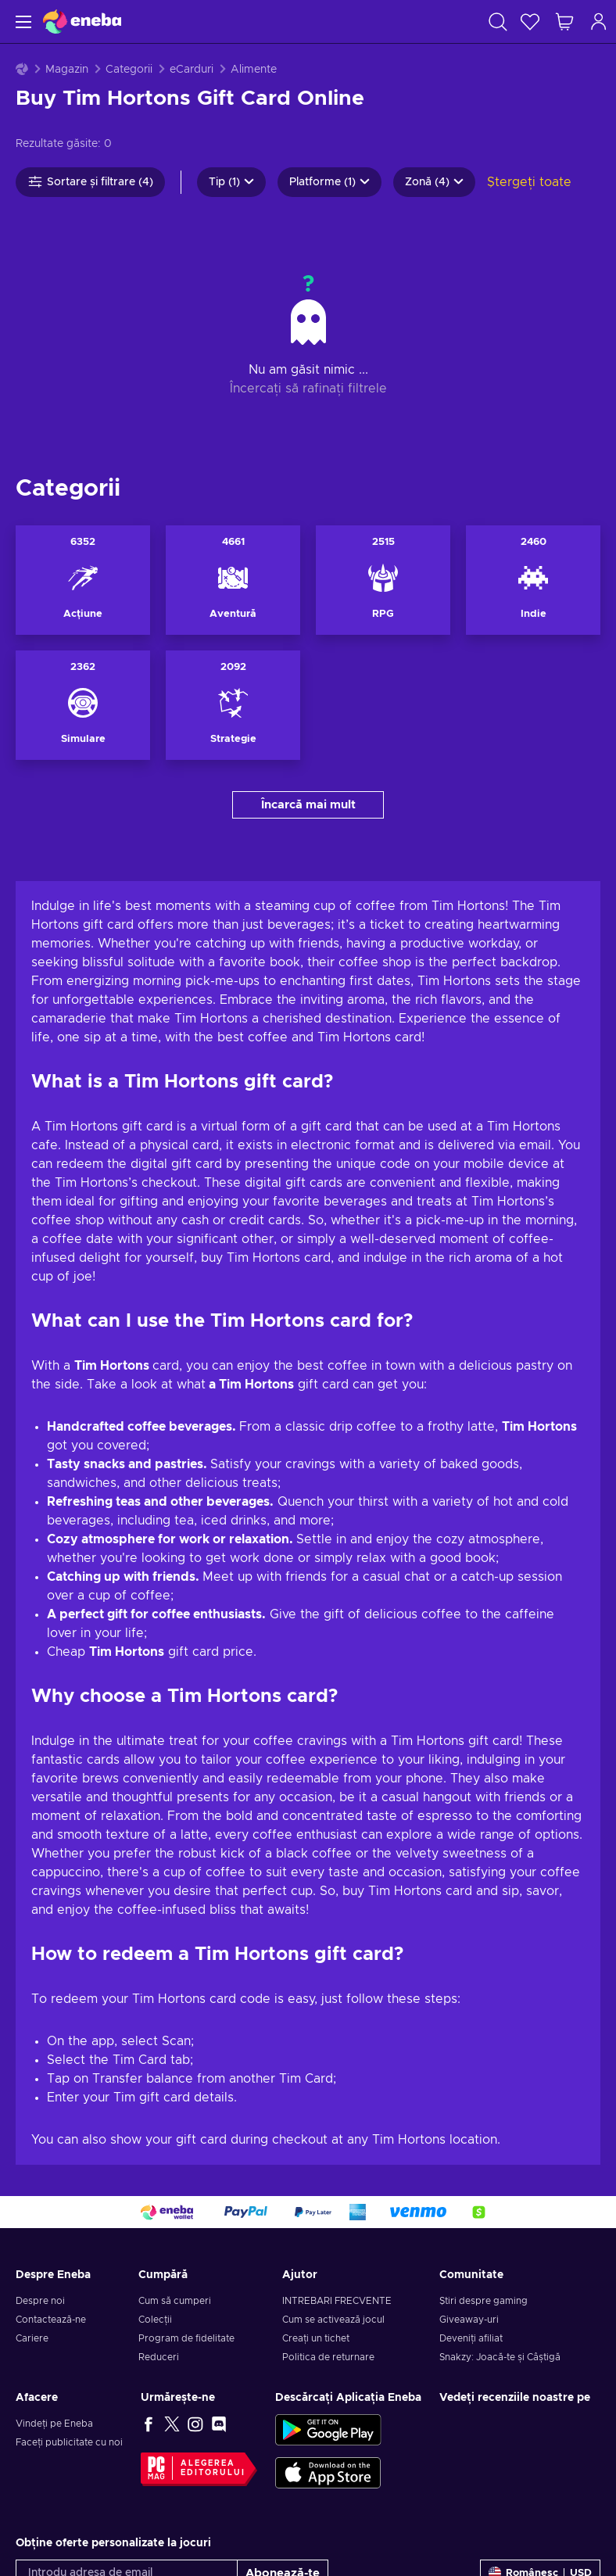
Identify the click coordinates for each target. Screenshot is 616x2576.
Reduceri (158, 2232)
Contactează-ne (51, 2194)
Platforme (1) (329, 182)
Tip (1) (231, 182)
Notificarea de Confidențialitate (292, 2472)
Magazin (66, 69)
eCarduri (191, 69)
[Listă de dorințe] (530, 21)
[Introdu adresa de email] (127, 2448)
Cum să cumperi (174, 2175)
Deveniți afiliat (471, 2213)
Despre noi (40, 2175)
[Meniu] (21, 21)
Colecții (155, 2194)
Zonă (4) (434, 182)
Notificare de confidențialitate (124, 2530)
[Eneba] (82, 21)
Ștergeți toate (529, 182)
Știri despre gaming (483, 2175)
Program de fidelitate (186, 2213)
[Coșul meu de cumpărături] (564, 21)
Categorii (129, 69)
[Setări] (540, 2448)
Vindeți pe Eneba (54, 2298)
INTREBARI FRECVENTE (337, 2175)
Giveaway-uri (469, 2194)
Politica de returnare (328, 2232)
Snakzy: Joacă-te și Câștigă (499, 2232)
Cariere (32, 2213)
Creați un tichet (315, 2213)
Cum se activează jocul (333, 2194)
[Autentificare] (599, 21)
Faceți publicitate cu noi (69, 2317)
